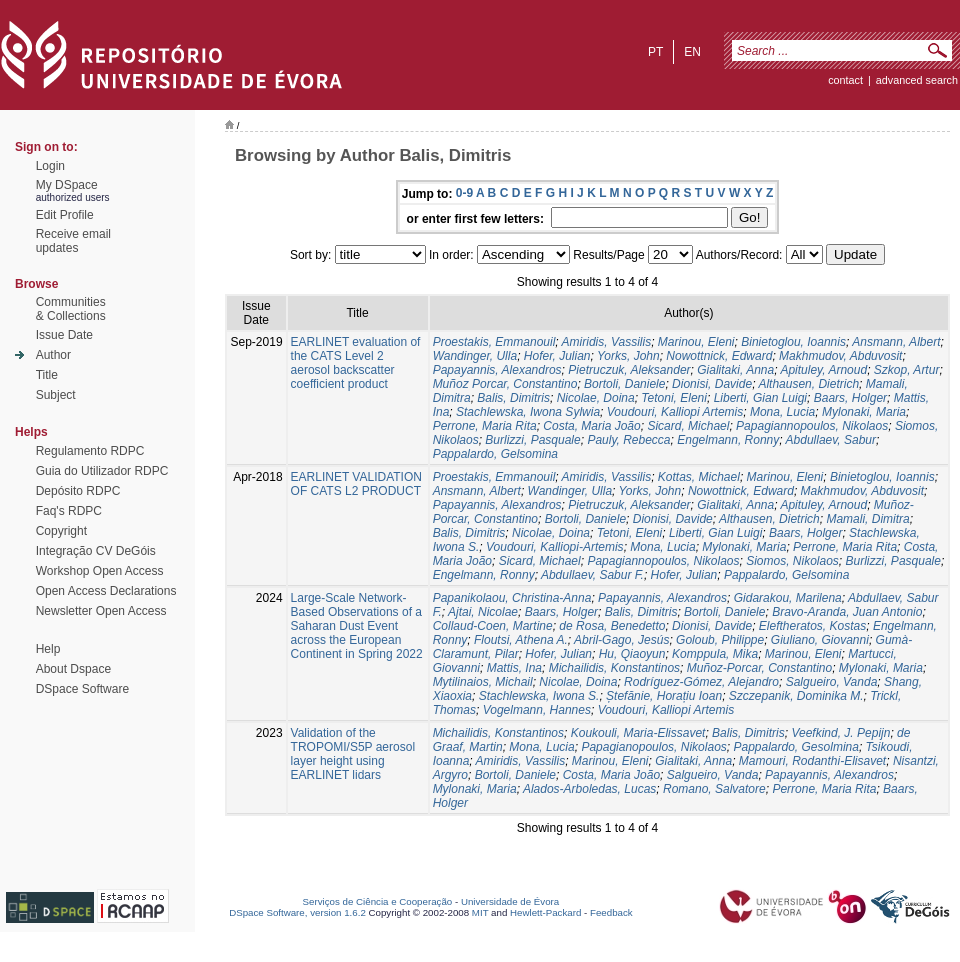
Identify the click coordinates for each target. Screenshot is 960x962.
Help (48, 649)
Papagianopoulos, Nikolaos (653, 747)
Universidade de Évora (510, 901)
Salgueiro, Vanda (832, 682)
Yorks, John (628, 356)
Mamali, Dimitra (867, 519)
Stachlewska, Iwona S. (539, 696)
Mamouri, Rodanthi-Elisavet (812, 761)
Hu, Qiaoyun (632, 654)
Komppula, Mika (715, 654)
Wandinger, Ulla (475, 356)
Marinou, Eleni (696, 342)
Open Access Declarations (106, 591)
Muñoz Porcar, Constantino (505, 384)
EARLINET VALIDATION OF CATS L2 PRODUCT (356, 484)
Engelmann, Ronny (728, 440)
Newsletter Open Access (101, 611)
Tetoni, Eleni (674, 398)
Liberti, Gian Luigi (760, 398)
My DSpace (67, 185)
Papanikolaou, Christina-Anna (512, 598)
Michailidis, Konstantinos (614, 668)
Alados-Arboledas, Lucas (589, 789)
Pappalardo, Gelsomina (495, 454)
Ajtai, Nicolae (483, 612)
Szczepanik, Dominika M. (796, 696)
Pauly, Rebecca (628, 440)
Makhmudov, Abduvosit (840, 356)
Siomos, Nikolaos (792, 561)
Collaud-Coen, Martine (493, 626)
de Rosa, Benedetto (612, 626)
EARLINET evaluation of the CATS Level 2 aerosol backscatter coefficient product (356, 363)
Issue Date (64, 335)
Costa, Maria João (591, 426)
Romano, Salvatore (714, 789)
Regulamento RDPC (90, 451)
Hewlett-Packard (545, 912)
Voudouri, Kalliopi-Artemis (555, 547)
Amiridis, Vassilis (607, 342)
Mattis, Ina (514, 668)
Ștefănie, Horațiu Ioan (664, 696)
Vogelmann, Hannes (537, 710)
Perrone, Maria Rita (485, 426)
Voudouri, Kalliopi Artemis (675, 412)
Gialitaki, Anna (735, 370)
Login (50, 166)
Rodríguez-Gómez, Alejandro (701, 682)
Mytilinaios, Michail (483, 682)
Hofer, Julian (557, 356)
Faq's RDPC (69, 511)
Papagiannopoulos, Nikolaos (812, 426)
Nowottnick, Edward (719, 356)
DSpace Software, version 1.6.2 (297, 912)
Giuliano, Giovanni (820, 640)
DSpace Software (82, 689)
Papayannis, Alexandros (497, 370)
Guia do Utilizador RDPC (102, 471)
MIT (480, 912)
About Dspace (73, 669)
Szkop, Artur (907, 370)
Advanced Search (917, 80)
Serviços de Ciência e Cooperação (378, 901)
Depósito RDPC (78, 491)
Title (47, 375)
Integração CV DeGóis (96, 551)
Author (53, 355)
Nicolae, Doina (596, 398)
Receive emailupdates (73, 241)
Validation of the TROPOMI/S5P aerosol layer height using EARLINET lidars (353, 754)
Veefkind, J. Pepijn (840, 733)
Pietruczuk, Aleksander (629, 370)
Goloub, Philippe (720, 640)
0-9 (464, 193)
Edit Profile (65, 215)
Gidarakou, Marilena (788, 598)
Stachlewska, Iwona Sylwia (528, 412)
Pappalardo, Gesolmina (795, 747)
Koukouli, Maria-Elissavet (638, 733)
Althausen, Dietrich (808, 384)
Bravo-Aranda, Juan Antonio (847, 612)
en (692, 52)
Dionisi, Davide (712, 384)
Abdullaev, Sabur (831, 440)
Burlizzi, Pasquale (532, 440)
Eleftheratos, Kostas (812, 626)
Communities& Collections (71, 309)
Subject (56, 395)
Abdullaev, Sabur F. (592, 575)
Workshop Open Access (100, 571)
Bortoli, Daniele (624, 384)
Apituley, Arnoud (823, 370)
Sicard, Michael (688, 426)
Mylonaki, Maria (864, 412)
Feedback (611, 912)
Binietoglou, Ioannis (793, 342)
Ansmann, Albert (896, 342)
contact (845, 80)
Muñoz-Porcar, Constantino (759, 668)
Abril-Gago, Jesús (621, 640)
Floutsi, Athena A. (521, 640)
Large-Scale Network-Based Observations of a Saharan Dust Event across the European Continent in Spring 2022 (357, 626)
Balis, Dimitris (513, 398)
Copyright (61, 531)
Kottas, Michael (699, 477)
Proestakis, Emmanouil (494, 342)
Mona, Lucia (782, 412)
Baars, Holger (850, 398)
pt (655, 52)
